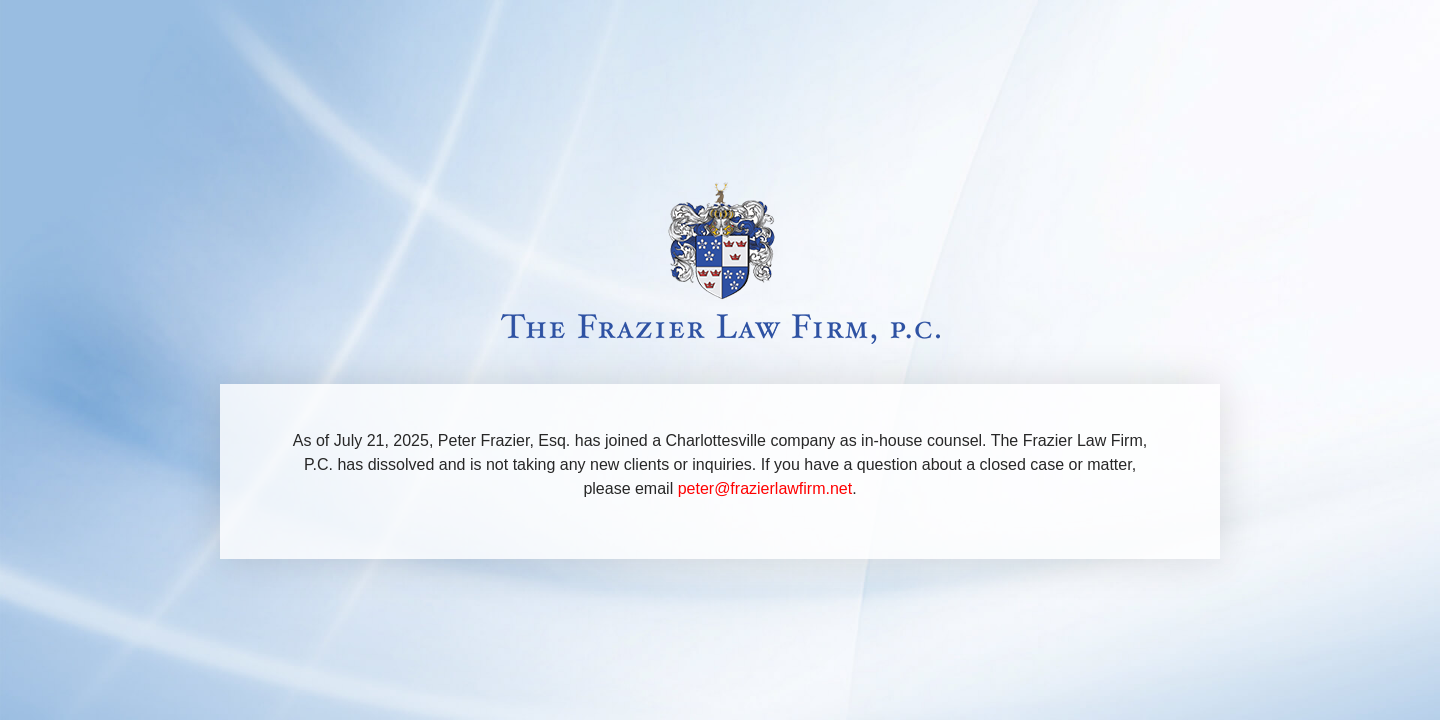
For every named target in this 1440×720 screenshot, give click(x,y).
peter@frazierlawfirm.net (765, 488)
